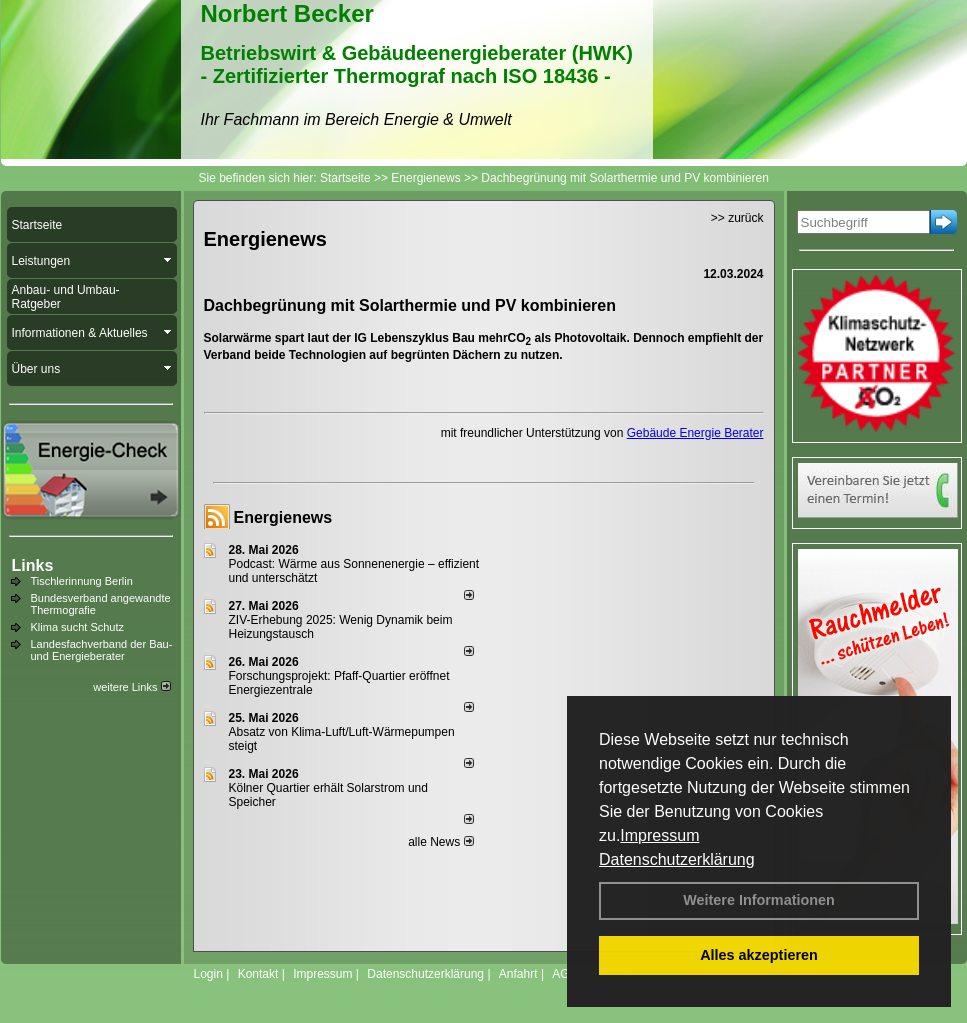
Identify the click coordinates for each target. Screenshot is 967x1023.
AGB (564, 974)
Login (208, 974)
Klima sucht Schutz (78, 627)
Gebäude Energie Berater (695, 433)
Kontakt (258, 974)
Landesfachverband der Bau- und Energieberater (102, 650)
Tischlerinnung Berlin (82, 581)
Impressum (659, 835)
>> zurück (737, 218)
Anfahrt (518, 974)
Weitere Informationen (759, 900)
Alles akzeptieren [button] (759, 955)
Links (33, 565)
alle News (440, 842)
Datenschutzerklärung (677, 859)
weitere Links (131, 687)
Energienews (283, 517)
